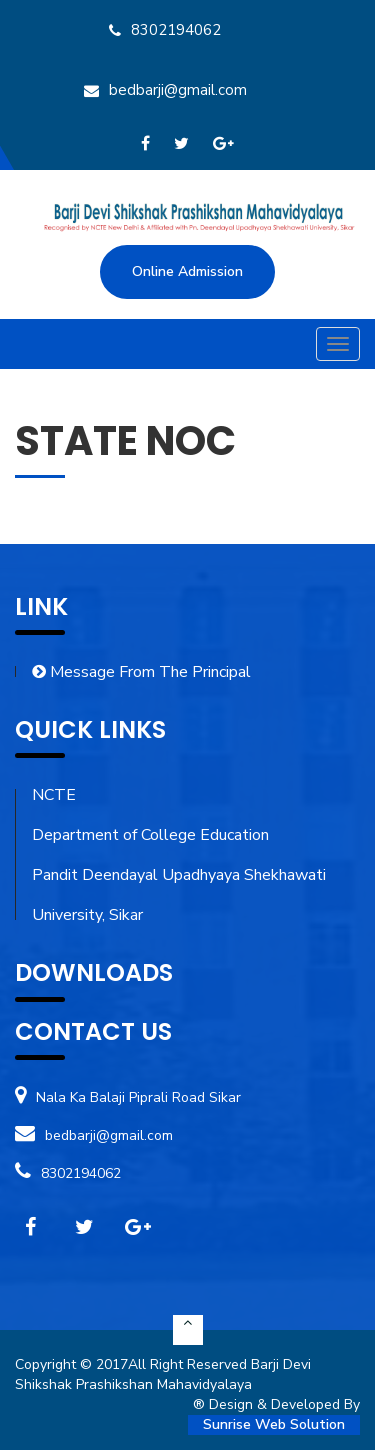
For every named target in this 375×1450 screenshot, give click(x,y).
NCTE (54, 795)
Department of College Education (150, 835)
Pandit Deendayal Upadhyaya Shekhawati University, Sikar (179, 895)
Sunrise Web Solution (274, 1424)
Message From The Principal (141, 672)
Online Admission (187, 271)
